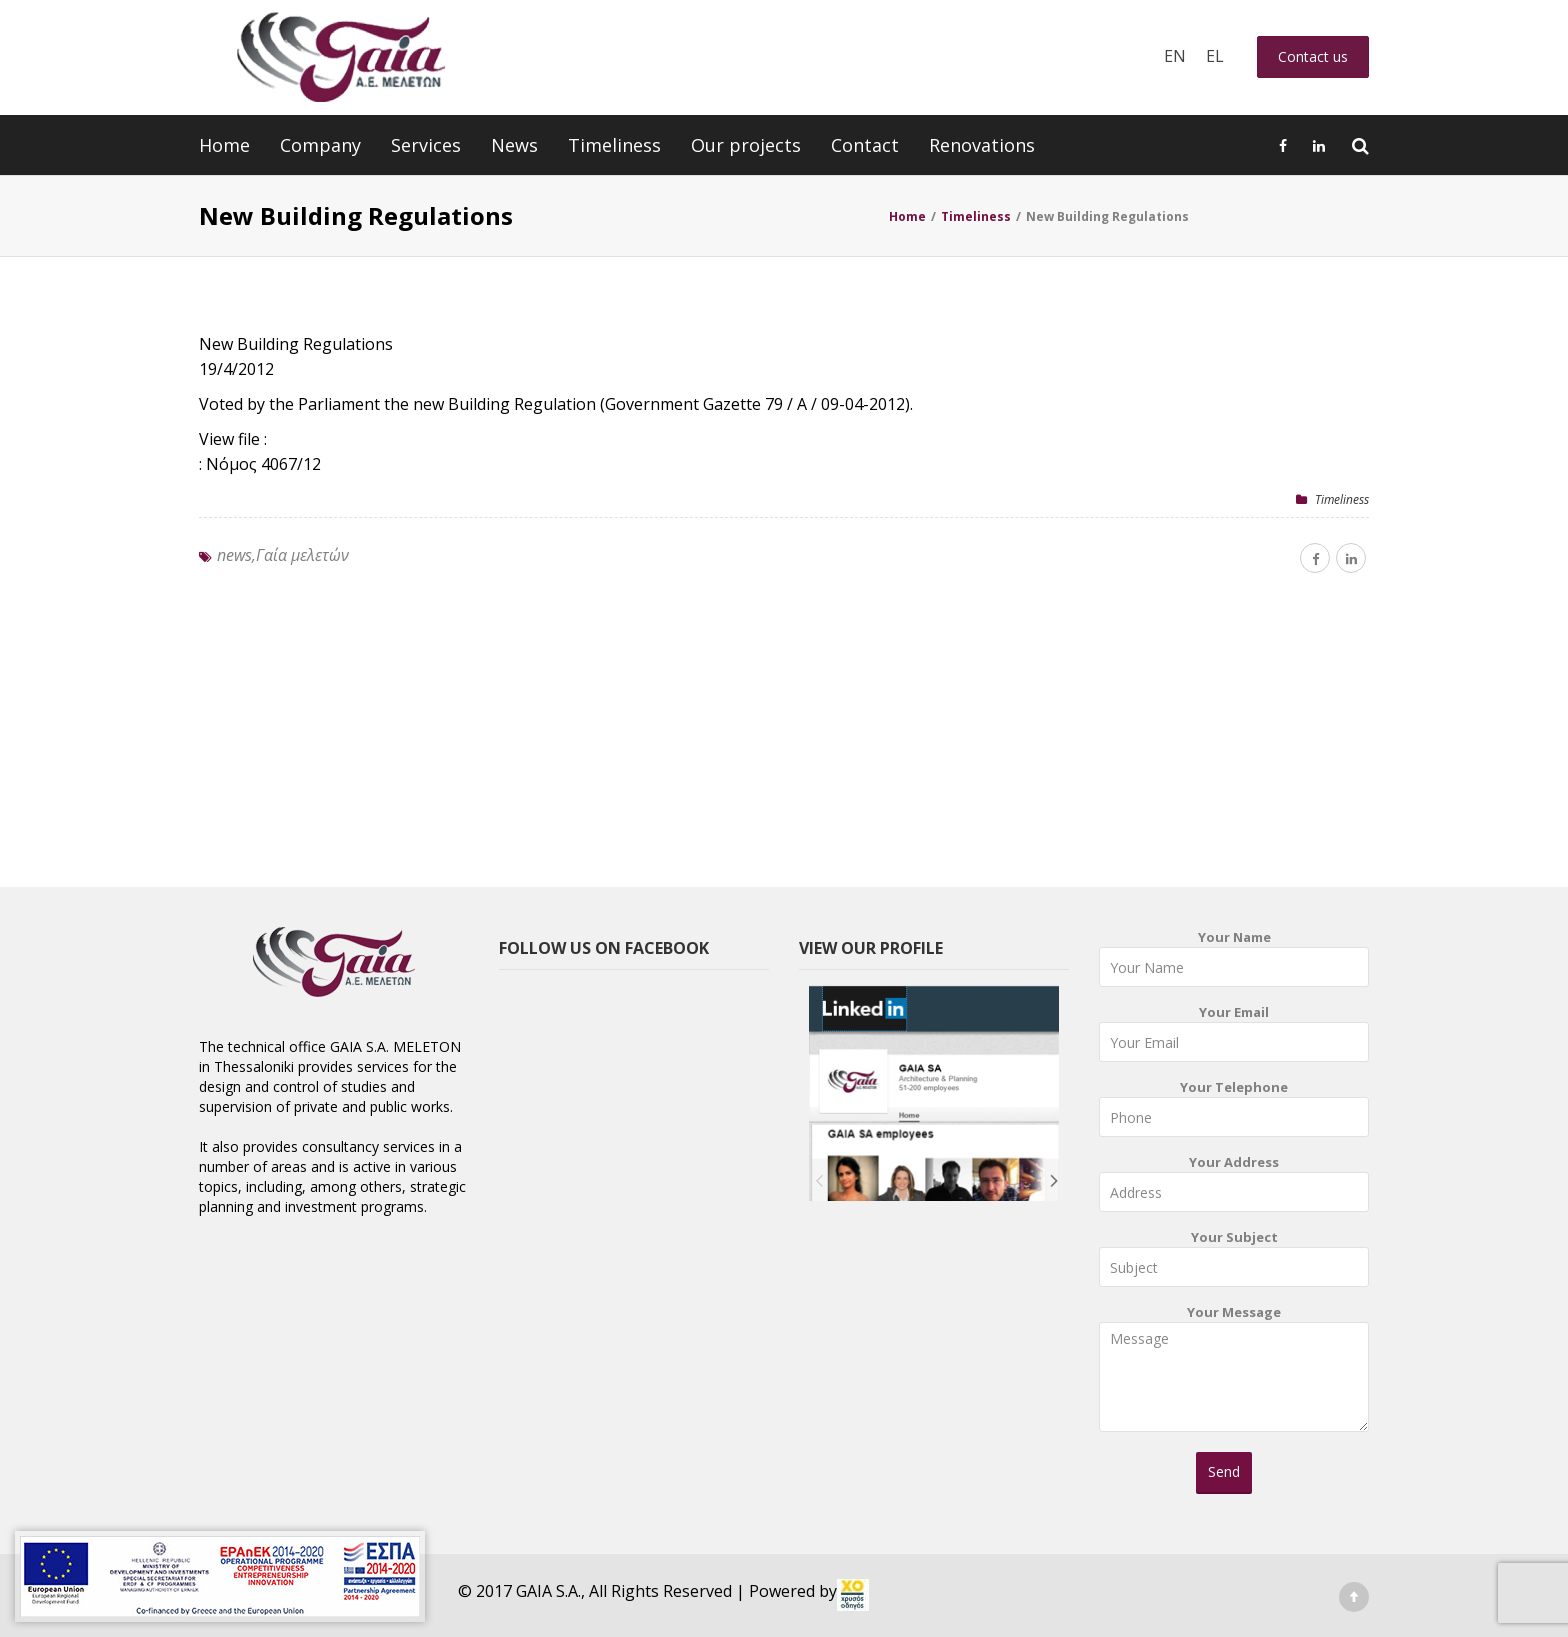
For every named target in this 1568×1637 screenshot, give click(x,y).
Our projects (746, 145)
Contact (865, 145)
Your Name (1234, 962)
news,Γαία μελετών (283, 555)
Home (224, 145)
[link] (853, 1595)
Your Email (1234, 1037)
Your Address (1234, 1187)
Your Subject (1234, 1262)
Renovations (982, 145)
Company (320, 145)
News (514, 145)
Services (426, 145)
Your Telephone (1234, 1112)
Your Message (1234, 1375)
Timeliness (614, 145)
